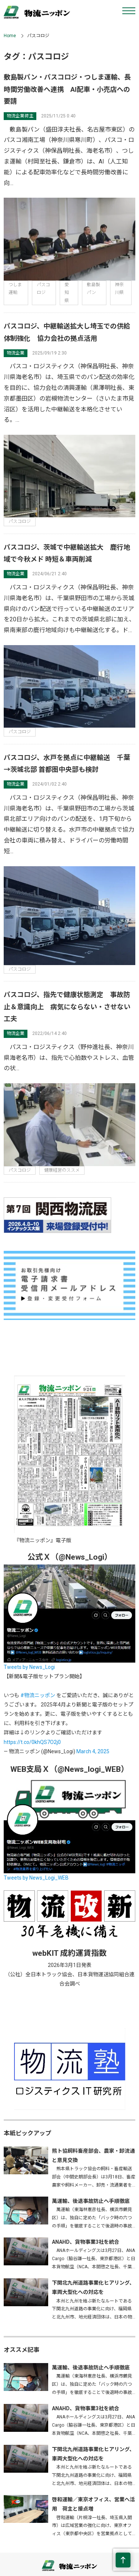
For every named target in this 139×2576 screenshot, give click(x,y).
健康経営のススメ (62, 1170)
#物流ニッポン (37, 1695)
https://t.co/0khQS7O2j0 (32, 1742)
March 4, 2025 (92, 1751)
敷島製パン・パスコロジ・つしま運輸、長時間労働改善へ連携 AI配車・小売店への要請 (67, 89)
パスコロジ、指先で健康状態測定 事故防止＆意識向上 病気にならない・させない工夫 (67, 1007)
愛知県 (66, 292)
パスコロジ (20, 521)
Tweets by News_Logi (29, 1667)
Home (10, 35)
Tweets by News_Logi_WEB (36, 1878)
